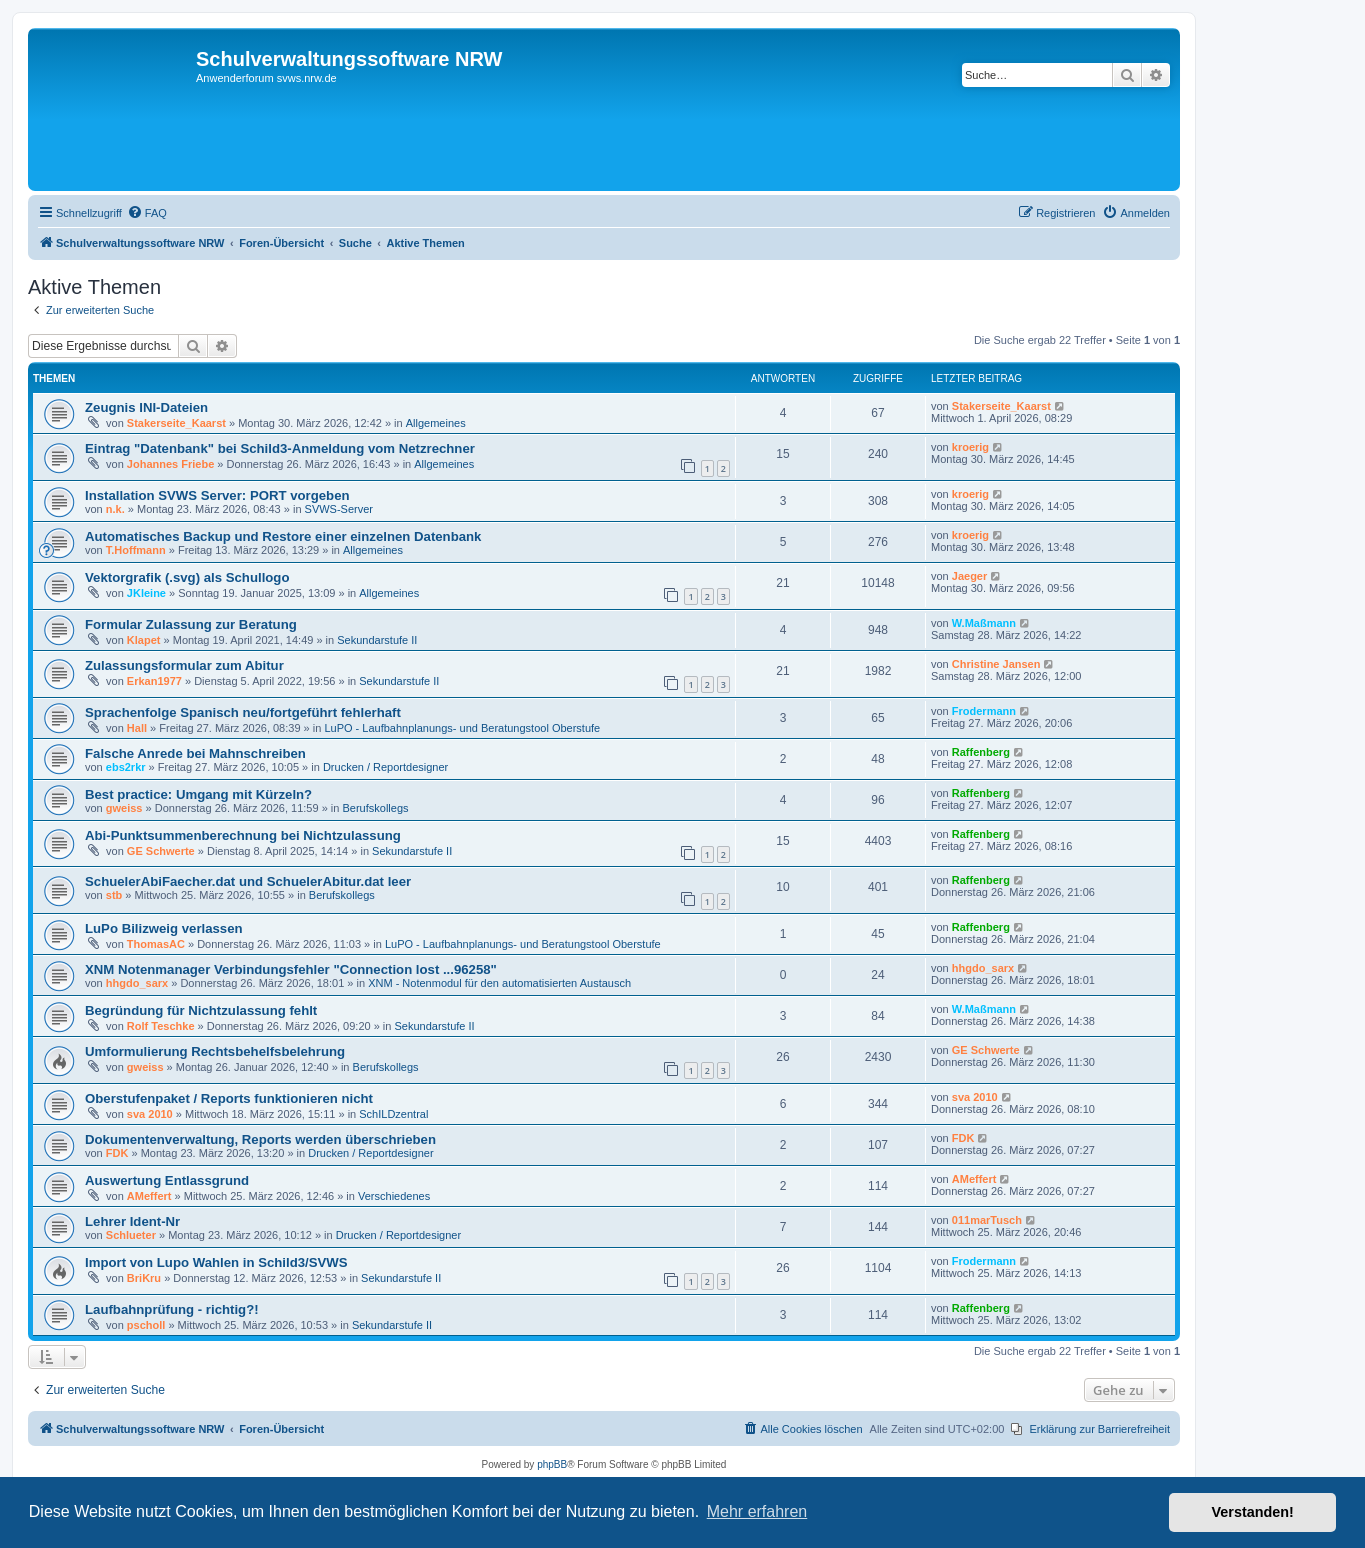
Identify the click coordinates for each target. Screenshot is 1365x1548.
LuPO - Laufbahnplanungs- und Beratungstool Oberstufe (462, 728)
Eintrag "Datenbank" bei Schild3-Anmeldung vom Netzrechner (280, 448)
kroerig (970, 447)
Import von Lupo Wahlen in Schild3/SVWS (216, 1262)
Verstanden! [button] (1253, 1512)
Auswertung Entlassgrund (167, 1180)
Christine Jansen (996, 664)
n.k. (115, 509)
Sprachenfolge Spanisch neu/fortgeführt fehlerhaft (243, 712)
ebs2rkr (126, 767)
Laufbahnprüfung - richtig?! (172, 1309)
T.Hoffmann (136, 550)
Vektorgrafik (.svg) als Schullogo (187, 577)
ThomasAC (156, 944)
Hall (137, 728)
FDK (117, 1153)
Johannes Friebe (170, 464)
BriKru (144, 1278)
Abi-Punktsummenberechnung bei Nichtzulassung (243, 835)
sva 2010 (150, 1114)
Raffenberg (981, 752)
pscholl (146, 1325)
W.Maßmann (984, 623)
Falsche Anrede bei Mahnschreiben (195, 753)
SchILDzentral (393, 1114)
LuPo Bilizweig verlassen (164, 928)
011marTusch (987, 1220)
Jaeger (969, 576)
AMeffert (149, 1196)
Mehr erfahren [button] (757, 1511)
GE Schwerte (161, 851)
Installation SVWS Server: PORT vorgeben (217, 495)
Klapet (144, 640)
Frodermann (984, 711)
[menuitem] (147, 213)
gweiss (124, 808)
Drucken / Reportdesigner (385, 767)
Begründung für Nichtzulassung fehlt (201, 1010)
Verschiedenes (394, 1196)
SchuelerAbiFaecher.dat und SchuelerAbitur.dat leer (248, 881)
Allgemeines (436, 423)
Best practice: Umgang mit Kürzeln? (198, 794)
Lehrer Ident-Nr (132, 1221)
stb (114, 895)
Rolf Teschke (161, 1026)
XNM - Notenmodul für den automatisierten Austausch (499, 983)
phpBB (552, 1464)
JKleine (146, 593)
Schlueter (131, 1235)
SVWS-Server (339, 509)
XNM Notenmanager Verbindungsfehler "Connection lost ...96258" (291, 969)
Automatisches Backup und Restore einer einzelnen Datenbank (283, 536)
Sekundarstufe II (377, 640)
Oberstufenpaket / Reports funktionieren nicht (229, 1098)
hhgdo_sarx (137, 983)
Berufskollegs (375, 808)
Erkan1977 (154, 681)
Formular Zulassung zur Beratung (191, 624)
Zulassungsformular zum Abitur (184, 665)
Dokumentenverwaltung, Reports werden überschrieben (260, 1139)
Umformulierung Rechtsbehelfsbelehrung (215, 1051)
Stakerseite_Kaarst (176, 423)
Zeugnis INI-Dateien (146, 407)
